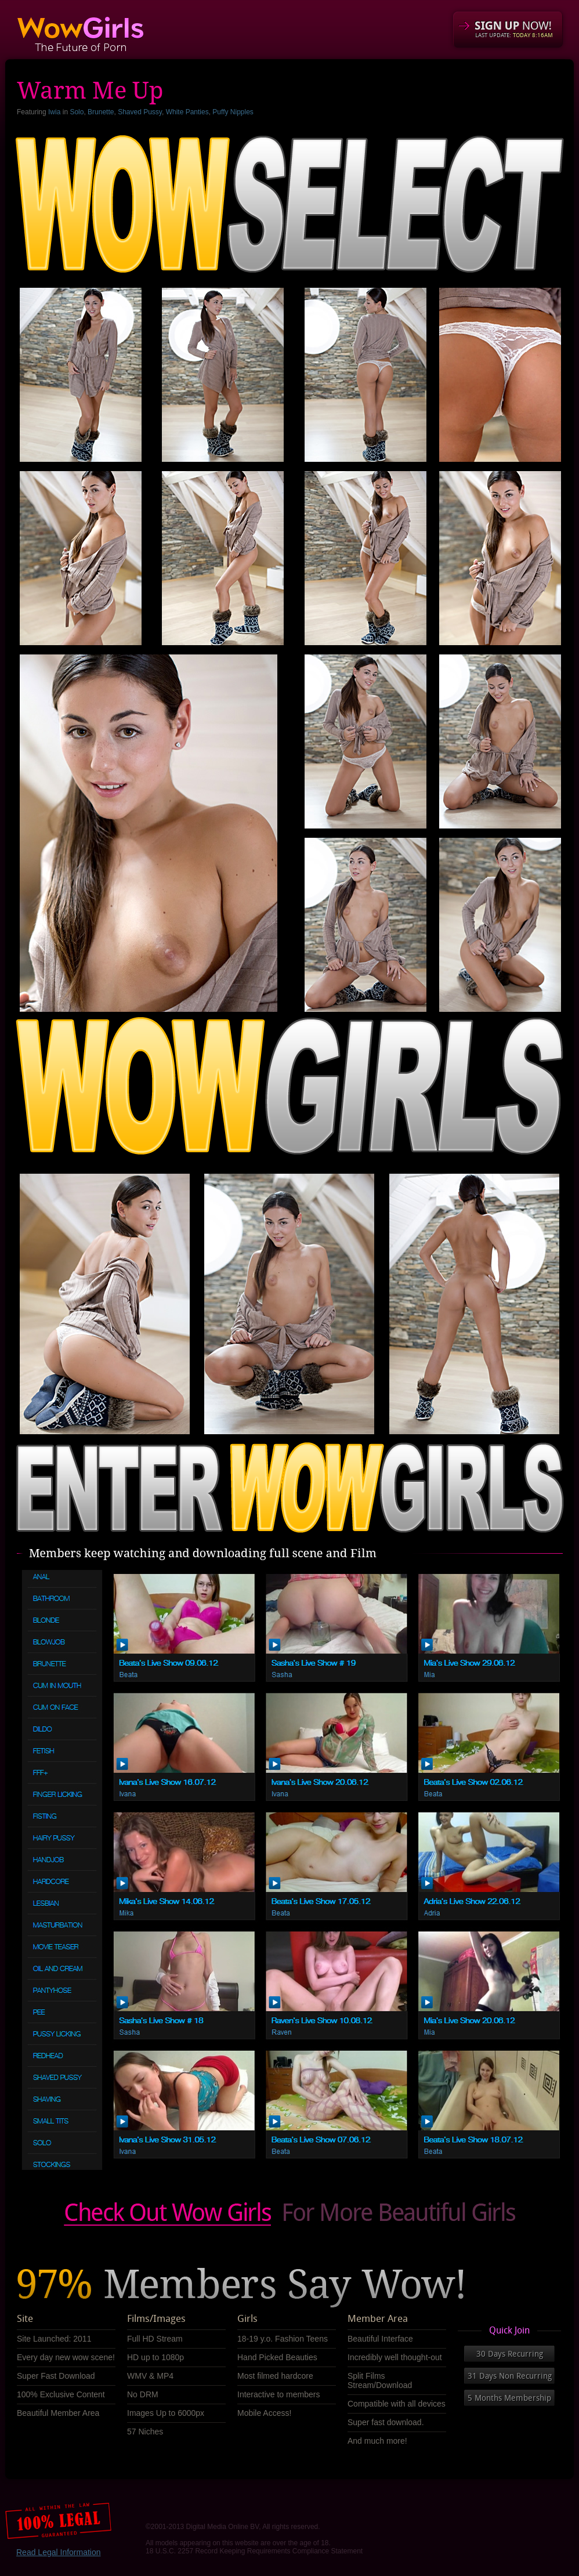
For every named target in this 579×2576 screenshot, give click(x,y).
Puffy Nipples (232, 112)
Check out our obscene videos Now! (289, 2214)
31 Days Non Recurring (510, 2376)
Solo (77, 112)
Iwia (54, 112)
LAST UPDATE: (514, 35)
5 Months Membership (509, 2398)
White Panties (187, 112)
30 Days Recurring (509, 2354)
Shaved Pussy (140, 112)
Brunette (101, 112)
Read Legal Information (58, 2552)
